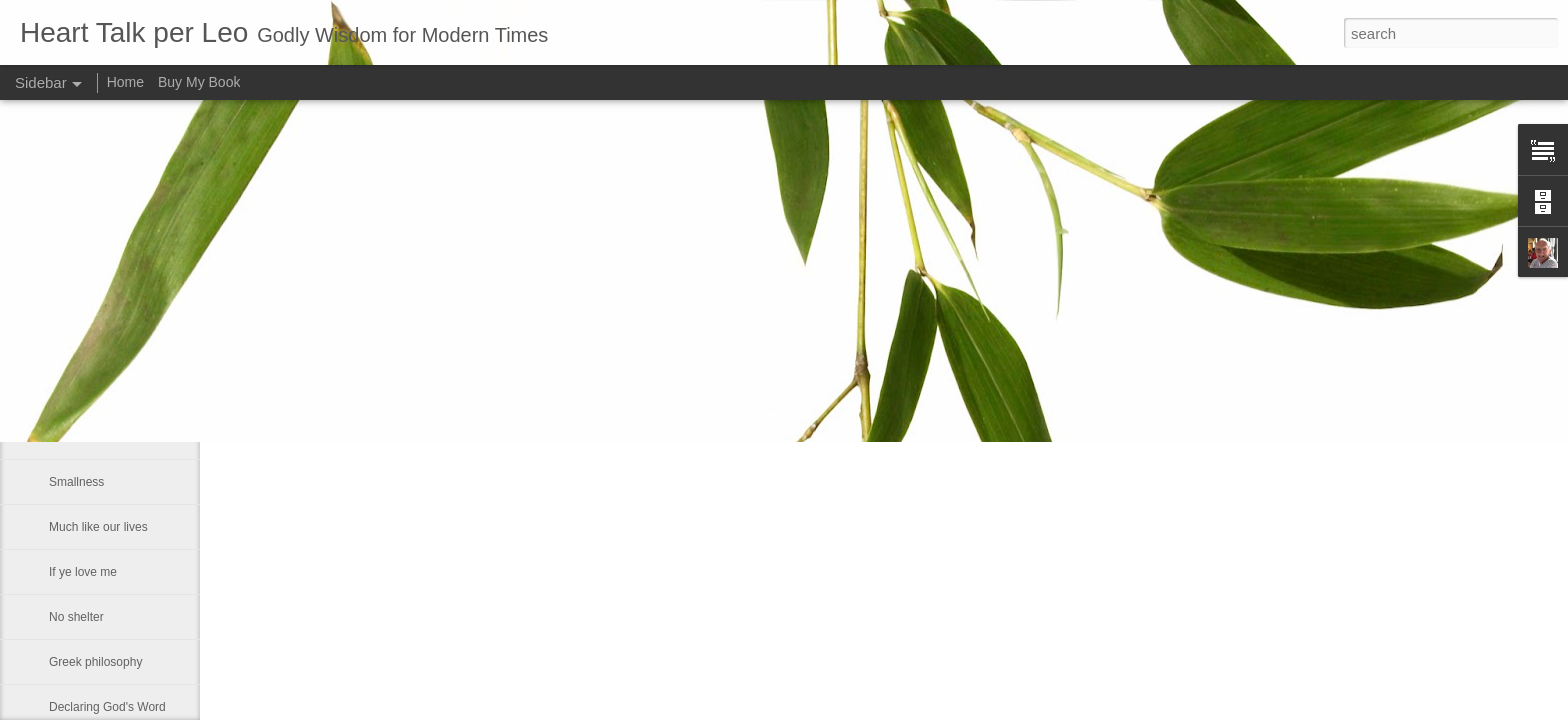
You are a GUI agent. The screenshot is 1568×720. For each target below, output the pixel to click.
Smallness (76, 482)
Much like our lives (98, 527)
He (56, 392)
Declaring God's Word (107, 707)
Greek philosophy (95, 662)
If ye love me (83, 572)
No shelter (76, 617)
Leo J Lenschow (661, 332)
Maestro (70, 347)
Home (125, 82)
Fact (60, 437)
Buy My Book (199, 82)
